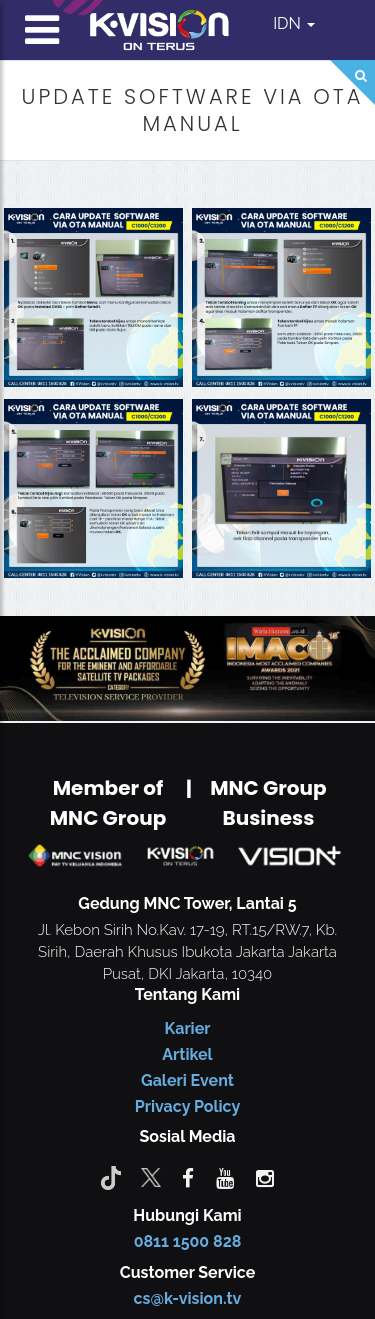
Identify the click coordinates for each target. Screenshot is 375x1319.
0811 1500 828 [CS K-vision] (188, 1241)
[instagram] (265, 1177)
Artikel (187, 1054)
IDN (294, 23)
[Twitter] (151, 1177)
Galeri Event (187, 1080)
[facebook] (188, 1177)
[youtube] (225, 1177)
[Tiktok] (111, 1177)
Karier (188, 1028)
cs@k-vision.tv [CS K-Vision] (188, 1298)
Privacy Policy (187, 1106)
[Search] (352, 82)
